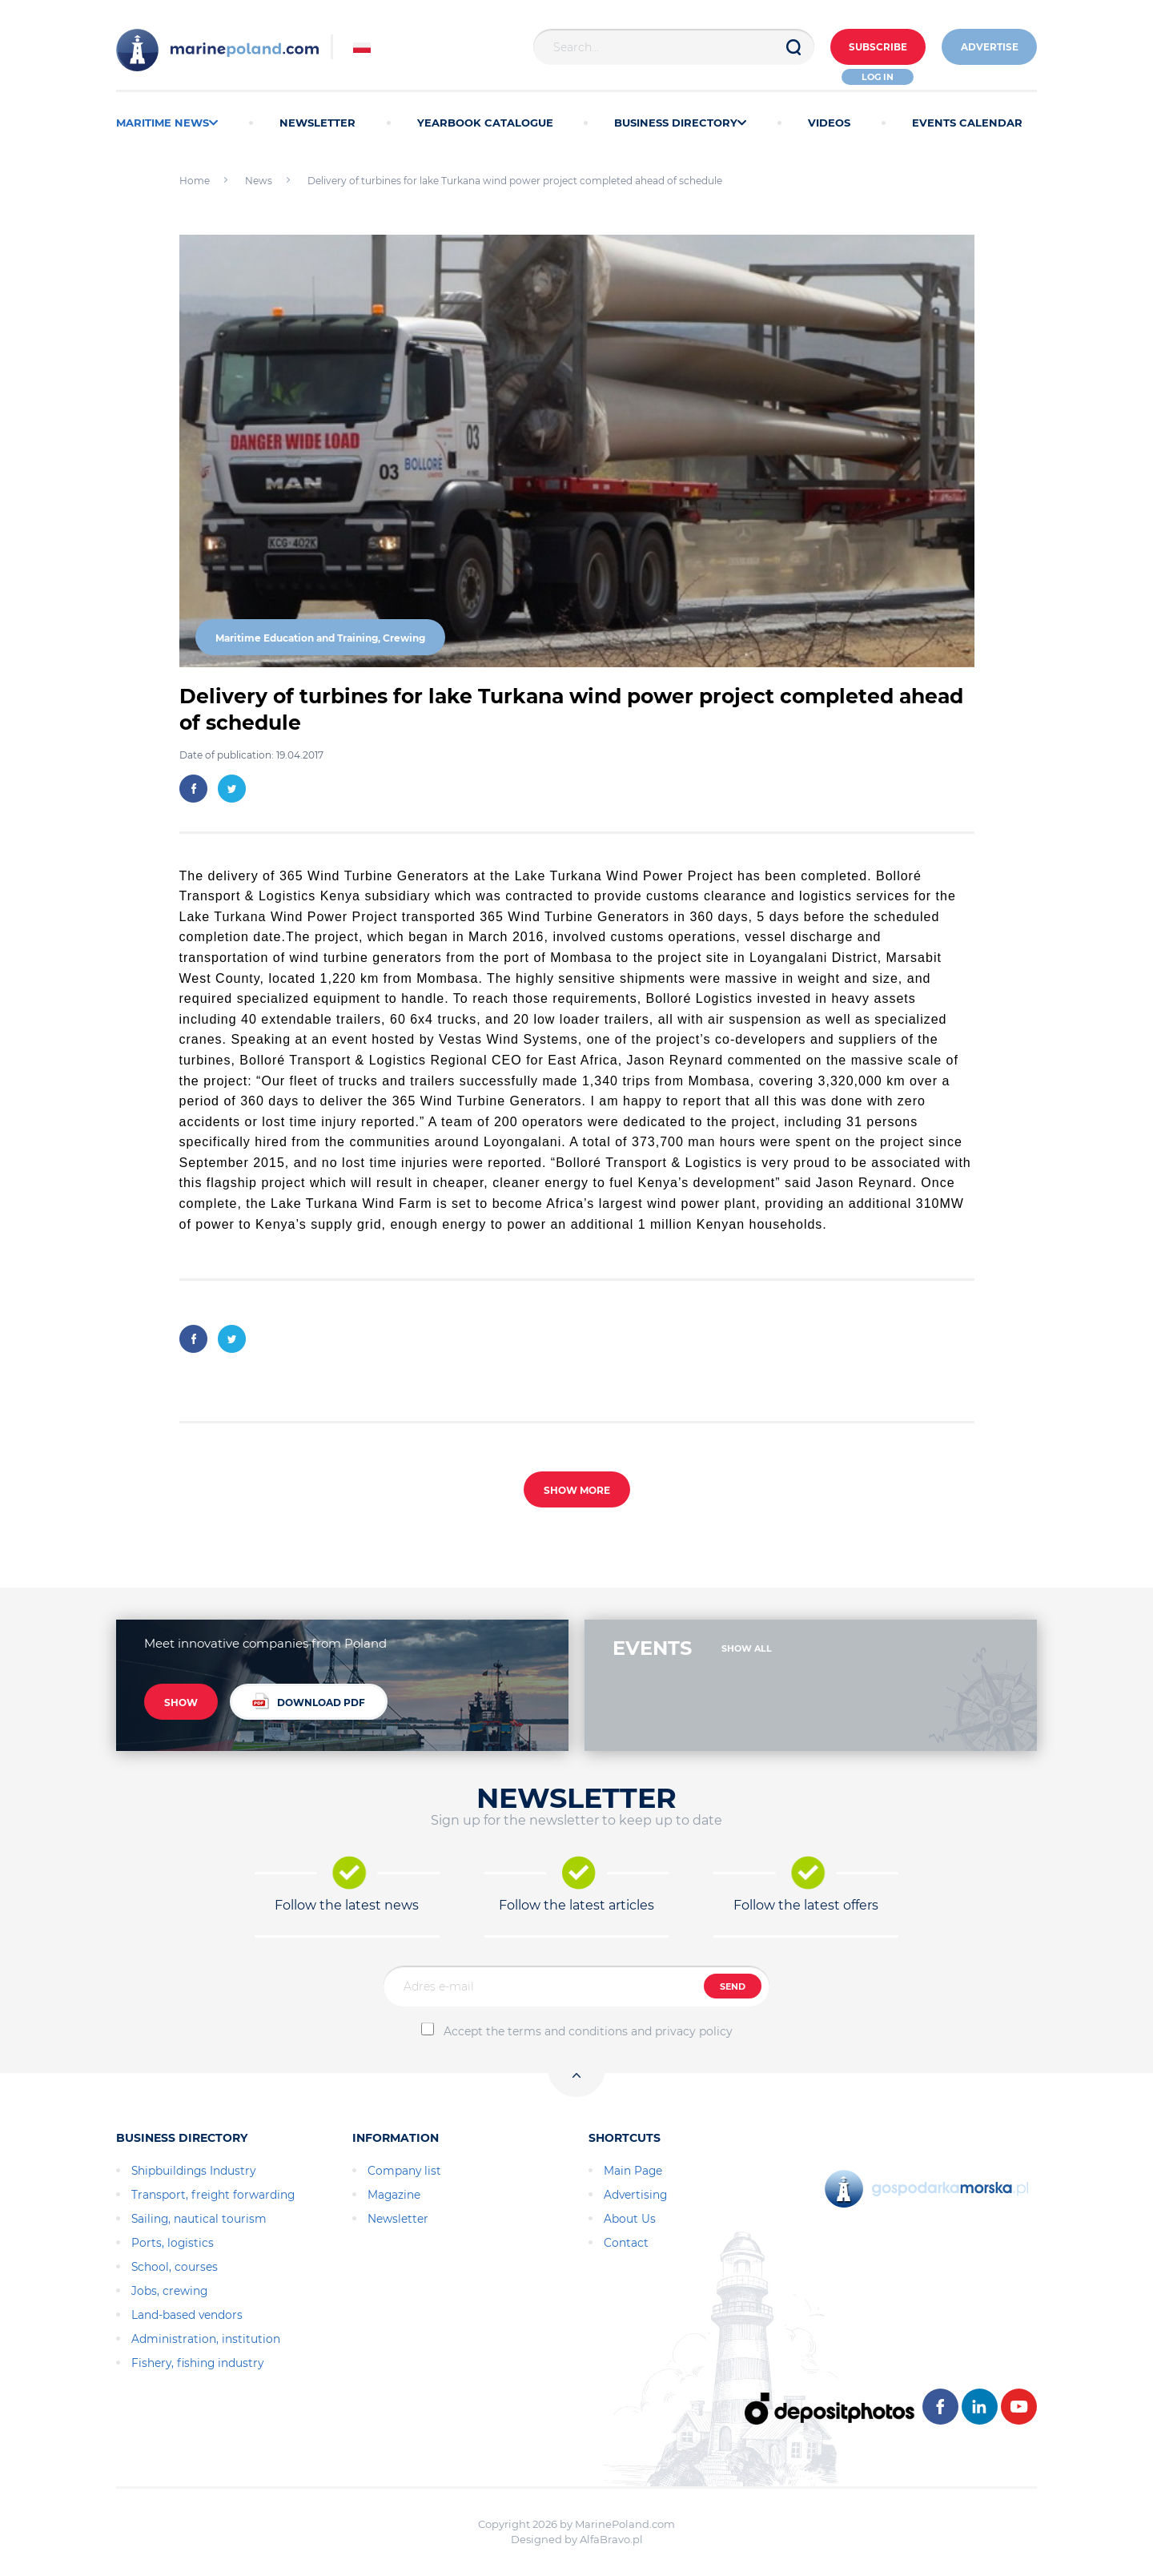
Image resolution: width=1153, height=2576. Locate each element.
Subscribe (874, 48)
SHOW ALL (746, 1648)
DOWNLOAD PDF (308, 1701)
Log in (875, 77)
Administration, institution (205, 2338)
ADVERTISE (988, 48)
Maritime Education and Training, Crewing (320, 638)
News (258, 181)
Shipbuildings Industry (193, 2170)
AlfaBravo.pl (611, 2539)
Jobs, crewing (169, 2290)
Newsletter (398, 2218)
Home (194, 181)
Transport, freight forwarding (213, 2194)
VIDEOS (829, 122)
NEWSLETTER (317, 122)
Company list (404, 2170)
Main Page (633, 2170)
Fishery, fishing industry (197, 2363)
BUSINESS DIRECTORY (680, 122)
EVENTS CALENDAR (967, 122)
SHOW (181, 1703)
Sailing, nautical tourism (199, 2218)
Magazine (394, 2194)
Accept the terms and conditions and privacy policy (588, 2031)
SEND (732, 1986)
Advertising (635, 2194)
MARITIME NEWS (167, 122)
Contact (626, 2242)
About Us (630, 2218)
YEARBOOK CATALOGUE (485, 122)
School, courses (174, 2266)
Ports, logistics (172, 2242)
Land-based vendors (187, 2314)
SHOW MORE (577, 1490)
